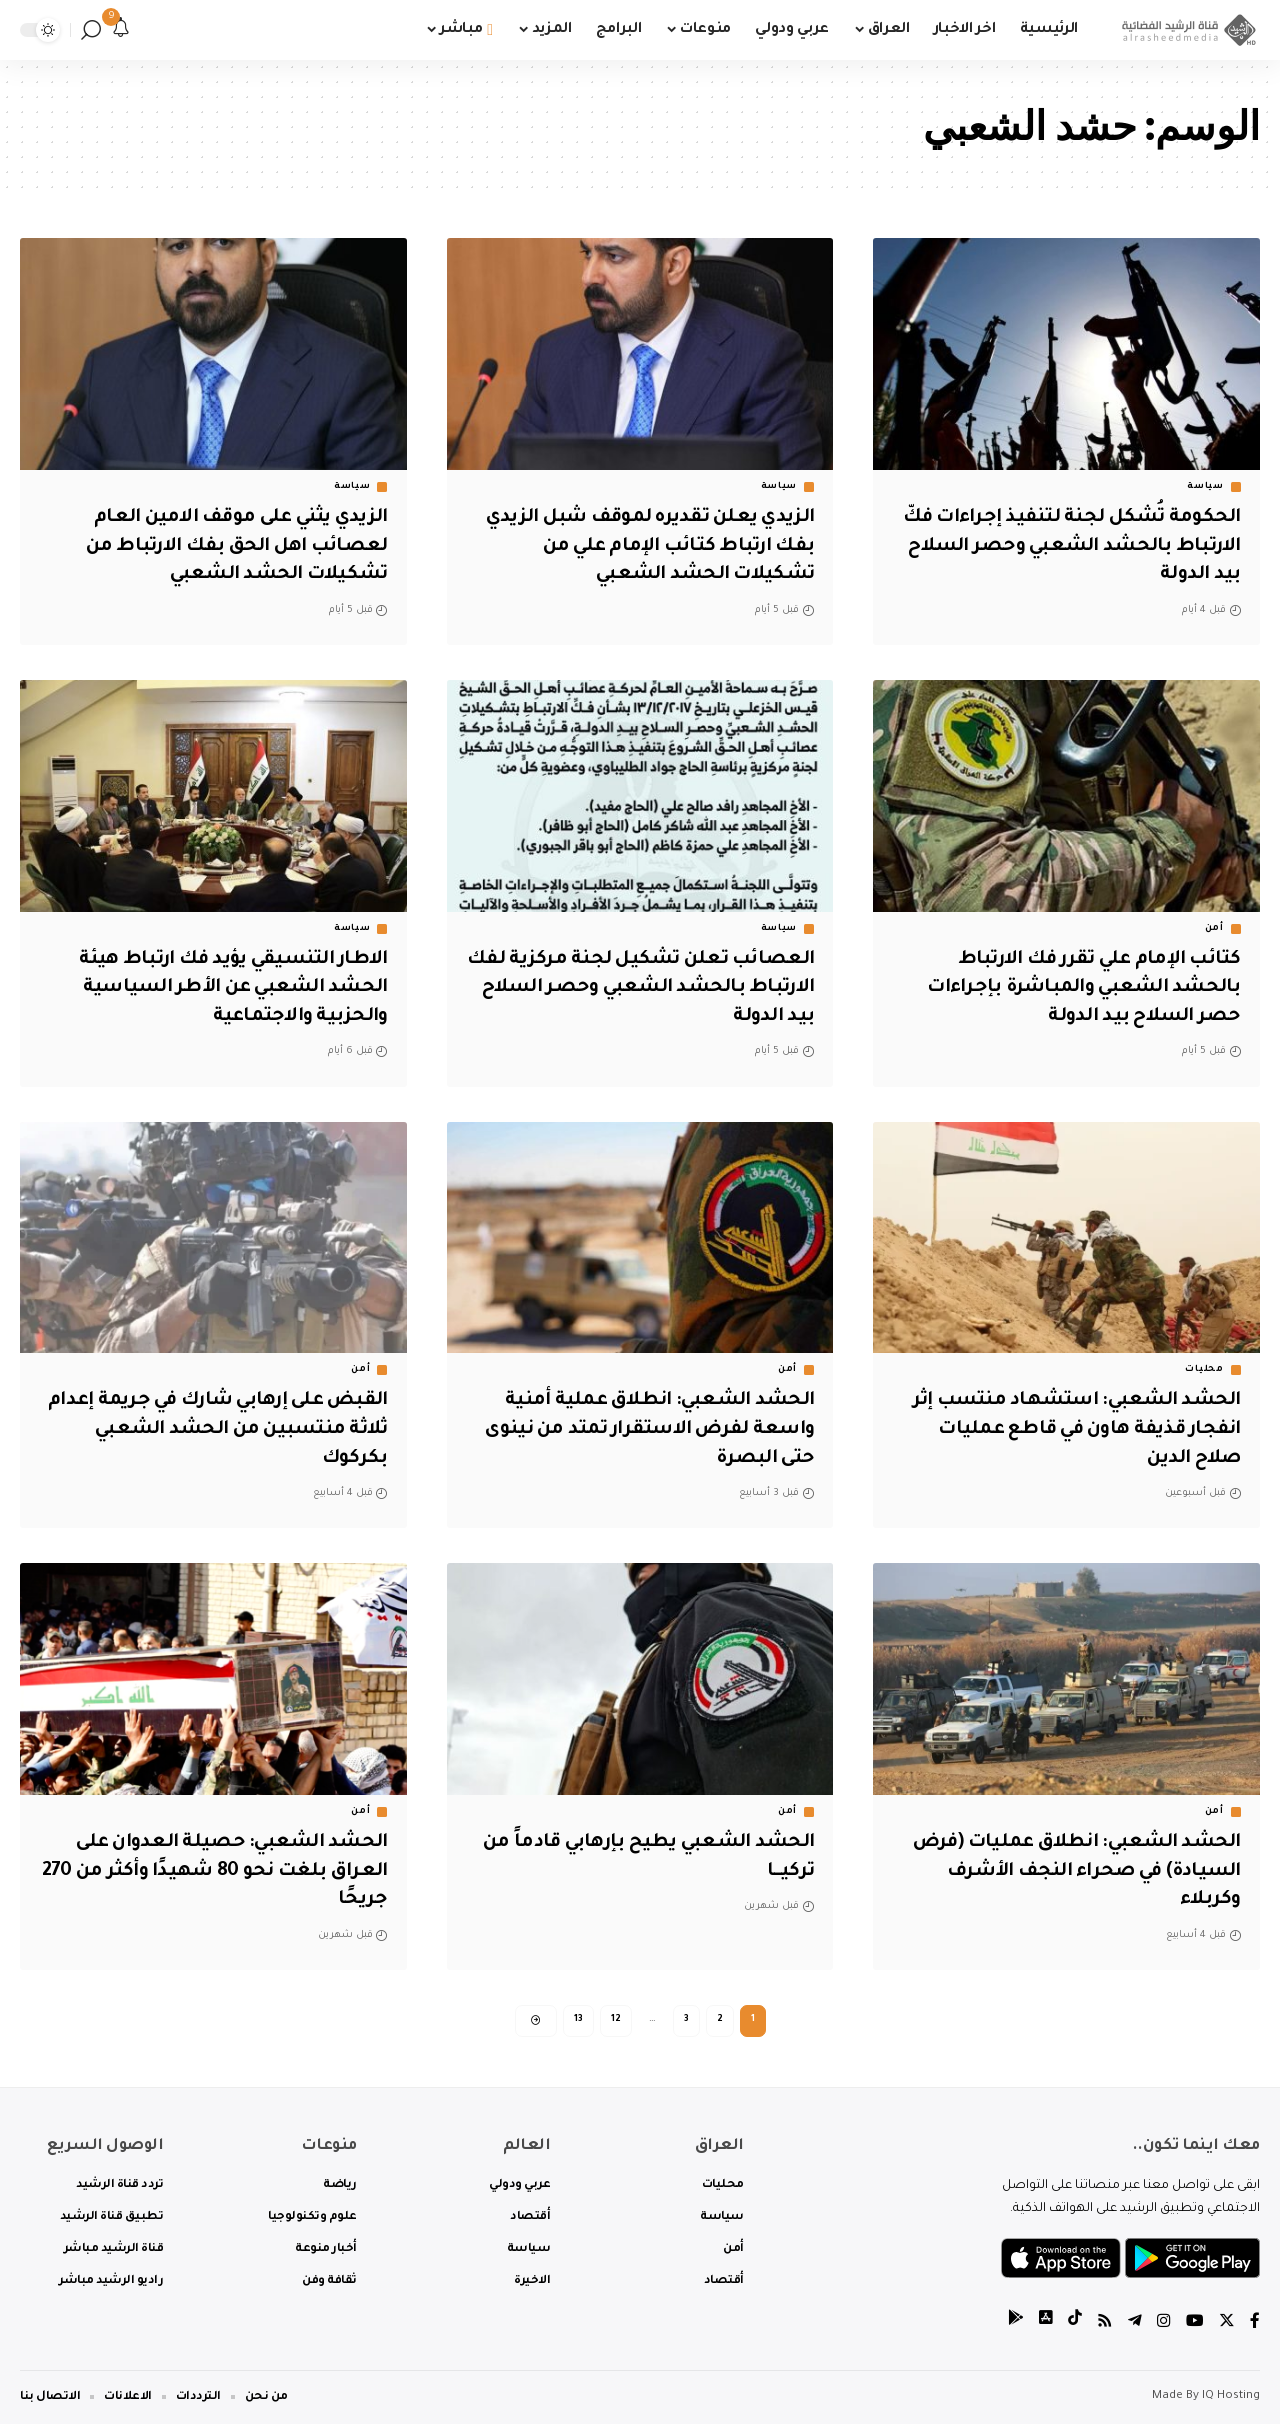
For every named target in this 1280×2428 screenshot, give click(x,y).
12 (616, 2022)
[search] (91, 30)
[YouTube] (1195, 2327)
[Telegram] (1135, 2327)
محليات (1204, 1370)
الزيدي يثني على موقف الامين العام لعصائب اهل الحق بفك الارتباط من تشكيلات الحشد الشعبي (231, 546)
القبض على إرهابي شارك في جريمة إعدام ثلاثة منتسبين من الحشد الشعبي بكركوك (214, 1429)
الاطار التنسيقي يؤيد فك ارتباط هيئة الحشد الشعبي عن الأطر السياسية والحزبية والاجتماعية (228, 988)
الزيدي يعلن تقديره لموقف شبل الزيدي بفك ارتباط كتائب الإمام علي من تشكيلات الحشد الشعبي (642, 546)
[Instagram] (1164, 2327)
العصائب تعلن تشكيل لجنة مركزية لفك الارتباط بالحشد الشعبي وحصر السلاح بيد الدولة (641, 988)
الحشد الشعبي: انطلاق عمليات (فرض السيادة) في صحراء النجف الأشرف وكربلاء (1071, 1871)
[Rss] (1105, 2327)
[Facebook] (1255, 2327)
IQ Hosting (1231, 2400)
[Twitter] (1227, 2327)
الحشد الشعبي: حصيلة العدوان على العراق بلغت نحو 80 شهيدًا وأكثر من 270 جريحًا (229, 1871)
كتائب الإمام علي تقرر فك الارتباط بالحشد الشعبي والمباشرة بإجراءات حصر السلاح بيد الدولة (1079, 988)
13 (578, 2022)
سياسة (1205, 487)
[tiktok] (1075, 2327)
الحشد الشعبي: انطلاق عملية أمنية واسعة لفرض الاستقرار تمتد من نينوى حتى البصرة (642, 1429)
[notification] (121, 30)
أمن (1214, 929)
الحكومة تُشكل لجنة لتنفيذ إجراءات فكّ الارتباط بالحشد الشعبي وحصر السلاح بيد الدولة (1069, 546)
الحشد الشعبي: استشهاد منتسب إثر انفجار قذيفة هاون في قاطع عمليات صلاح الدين (1075, 1429)
